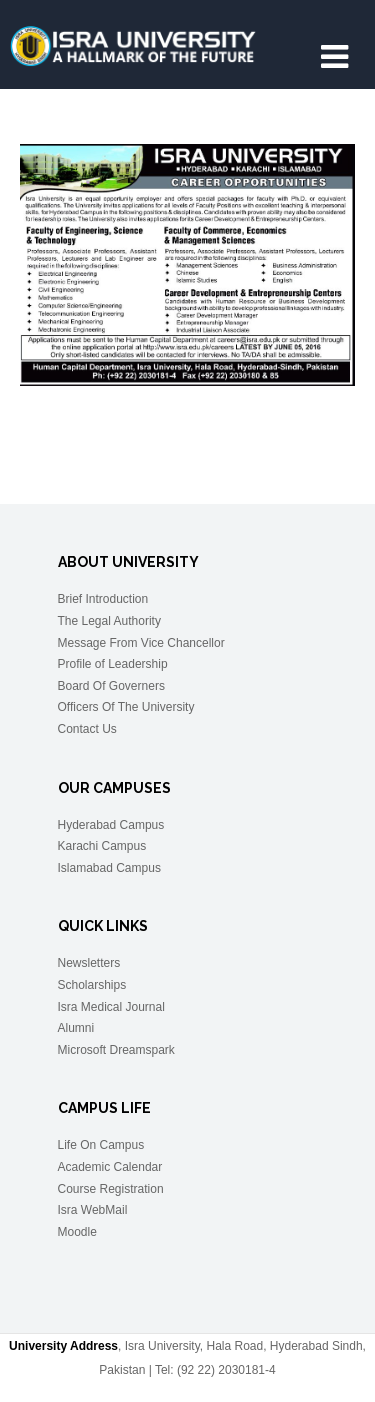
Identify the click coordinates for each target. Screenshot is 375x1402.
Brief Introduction (103, 599)
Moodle (77, 1232)
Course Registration (111, 1189)
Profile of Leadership (113, 664)
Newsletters (89, 963)
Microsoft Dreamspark (116, 1050)
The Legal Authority (109, 621)
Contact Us (87, 729)
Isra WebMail (93, 1210)
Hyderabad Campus (111, 825)
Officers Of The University (126, 707)
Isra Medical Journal (111, 1007)
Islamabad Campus (109, 868)
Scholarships (92, 985)
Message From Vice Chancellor (141, 643)
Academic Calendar (110, 1167)
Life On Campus (101, 1145)
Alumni (76, 1028)
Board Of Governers (111, 686)
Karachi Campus (102, 846)
